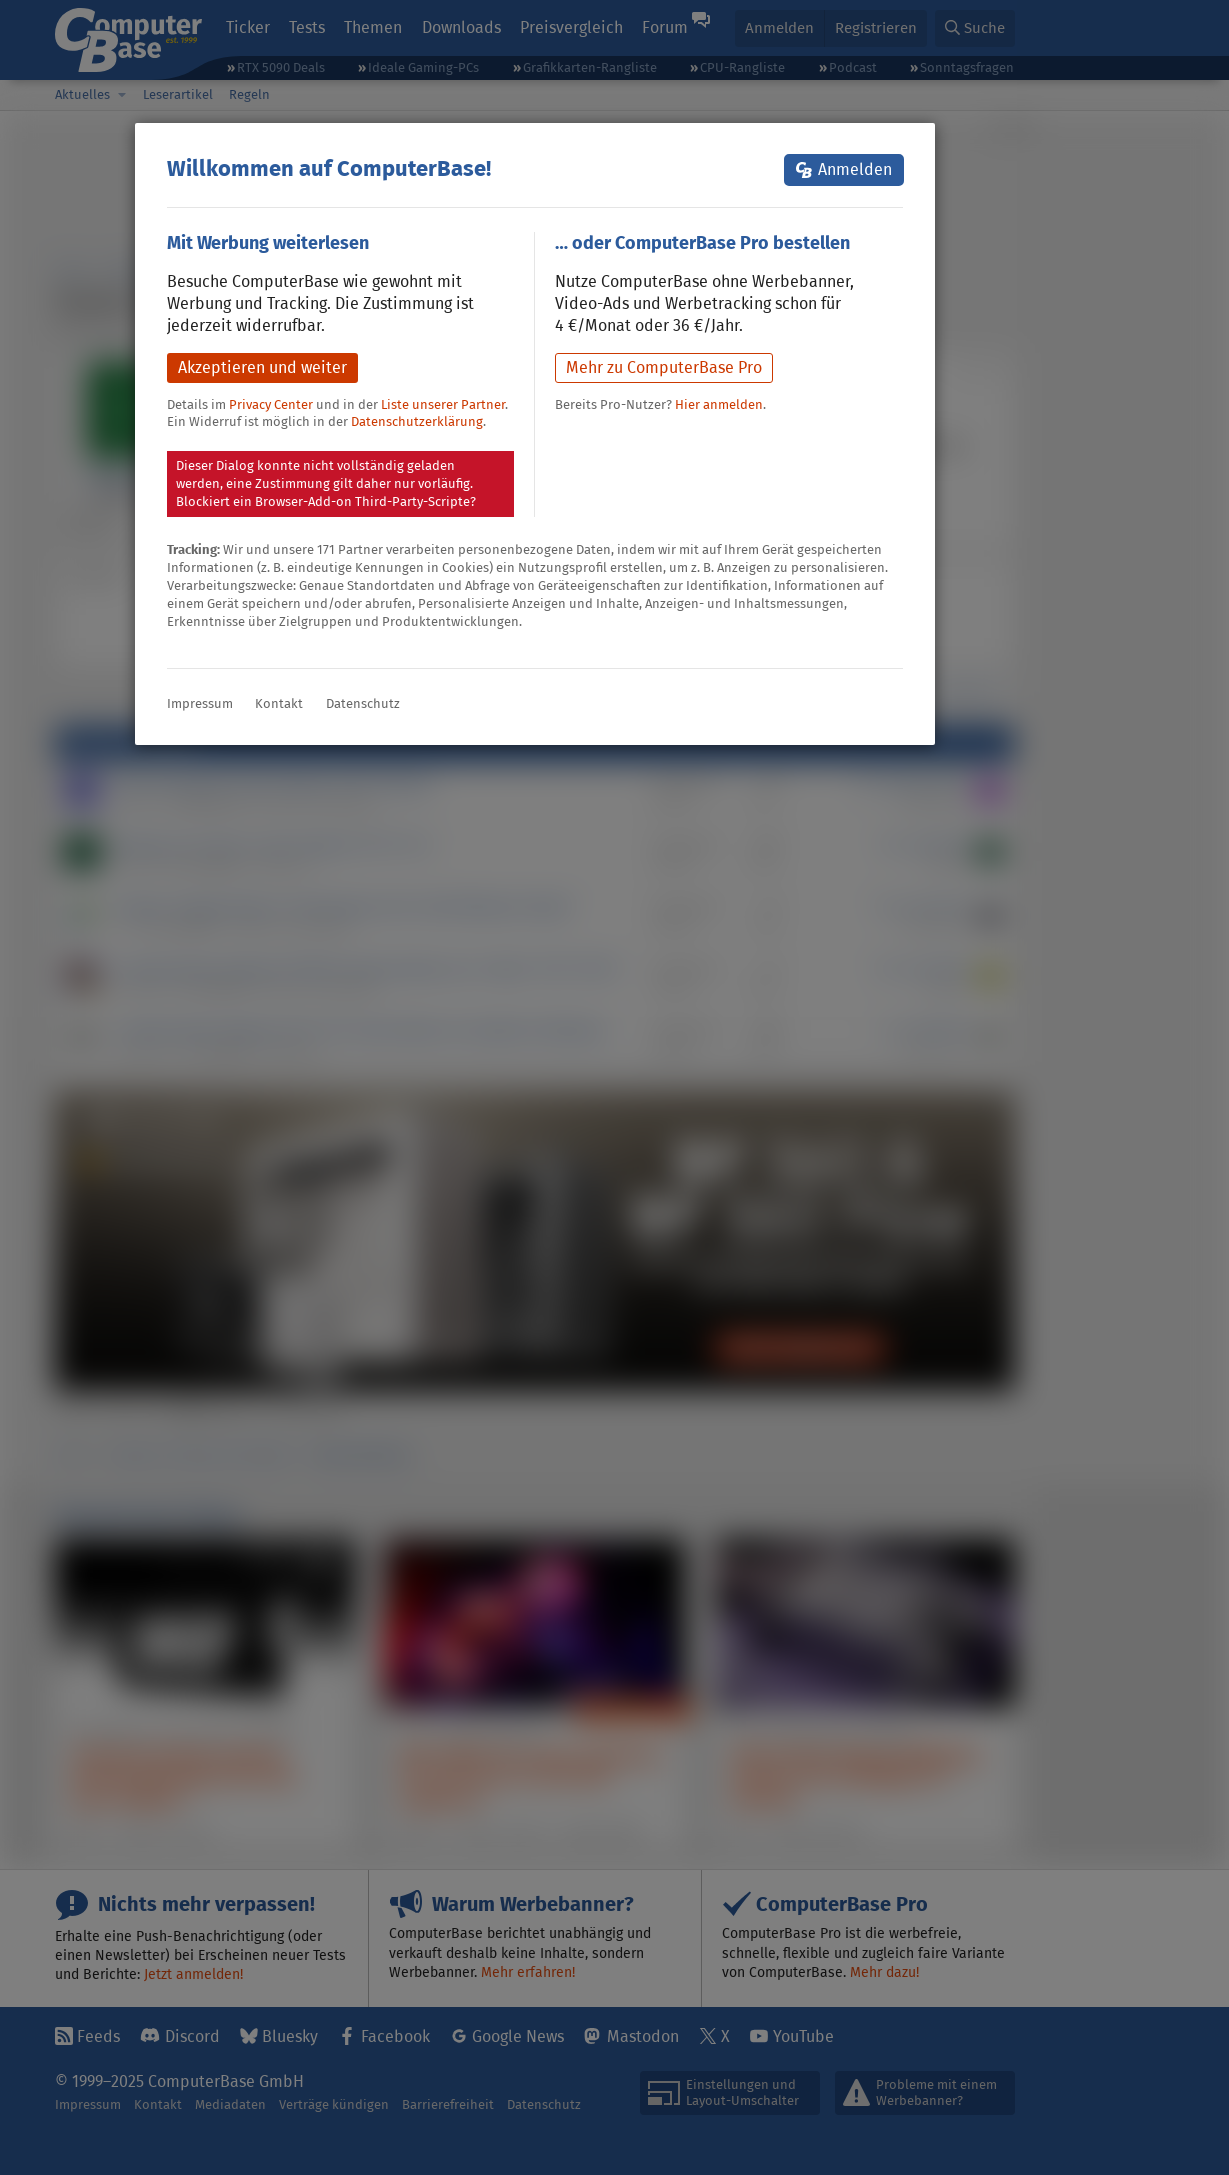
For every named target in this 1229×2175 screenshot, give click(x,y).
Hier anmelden (719, 404)
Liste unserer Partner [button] (443, 404)
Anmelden (855, 169)
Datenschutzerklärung (417, 421)
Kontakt (279, 703)
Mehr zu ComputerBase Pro (664, 367)
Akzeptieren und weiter (262, 367)
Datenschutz (363, 703)
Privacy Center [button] (271, 404)
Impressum (200, 703)
